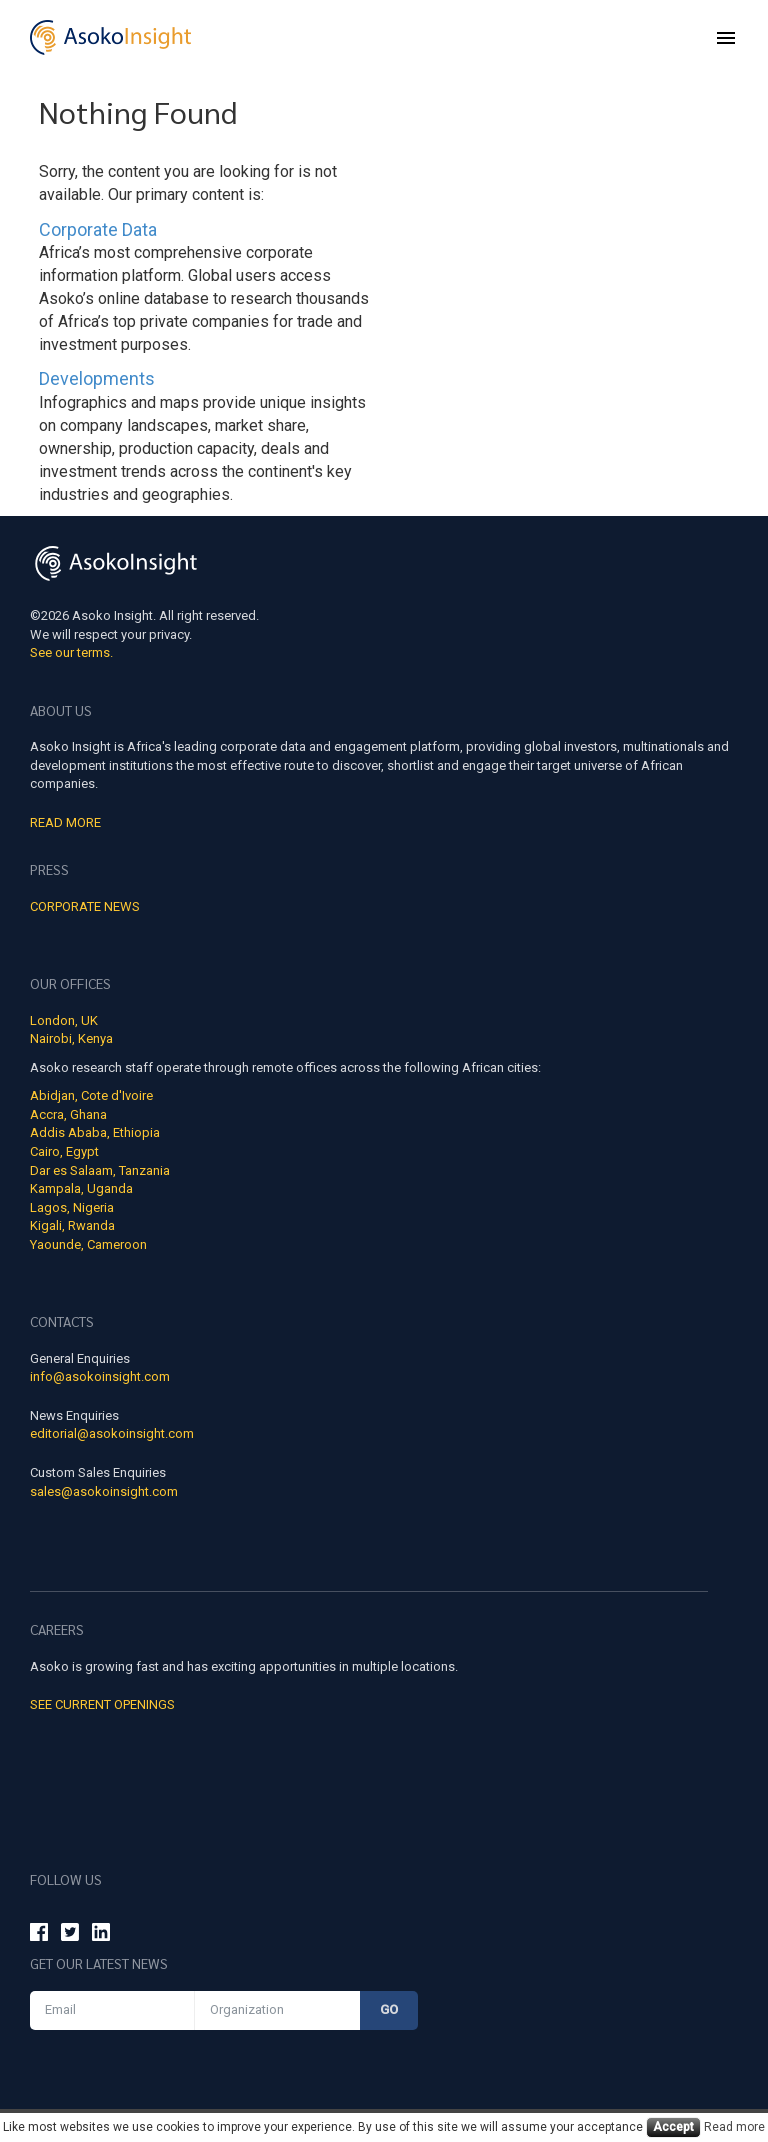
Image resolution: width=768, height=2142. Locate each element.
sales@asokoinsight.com (104, 1491)
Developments (97, 378)
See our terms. (71, 652)
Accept (673, 2127)
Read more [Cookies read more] (734, 2127)
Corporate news (85, 906)
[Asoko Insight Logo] (116, 566)
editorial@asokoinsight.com (112, 1433)
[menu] (726, 38)
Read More (65, 822)
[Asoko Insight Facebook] (39, 1935)
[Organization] (277, 2010)
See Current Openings (102, 1704)
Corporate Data (98, 229)
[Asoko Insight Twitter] (70, 1935)
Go (389, 2009)
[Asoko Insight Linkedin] (101, 1935)
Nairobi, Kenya (71, 1038)
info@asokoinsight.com (100, 1376)
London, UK (64, 1020)
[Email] (112, 2010)
